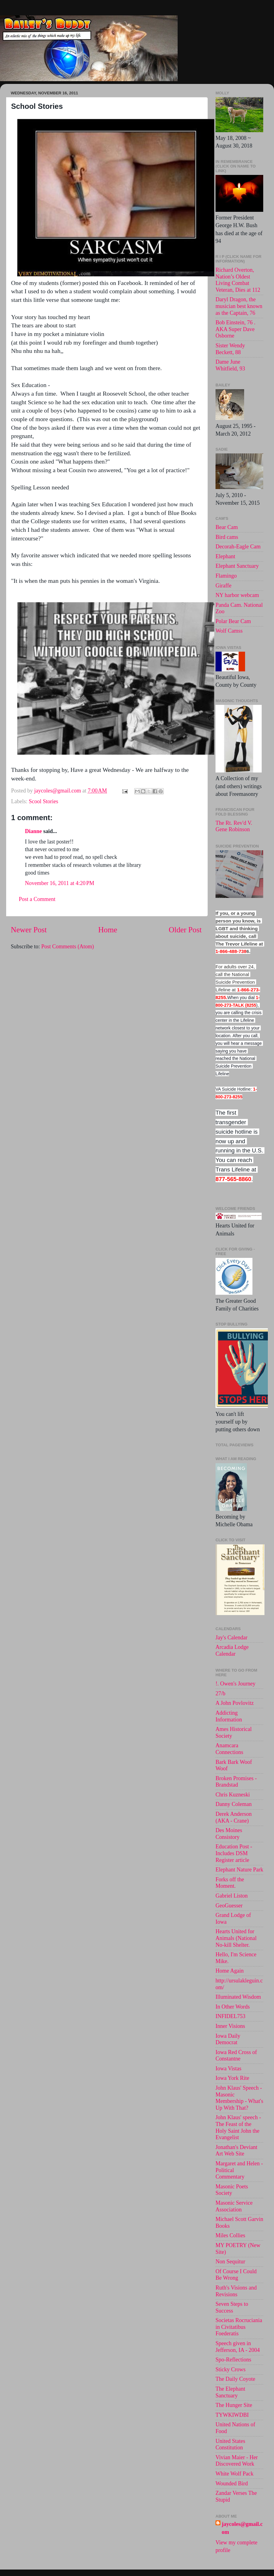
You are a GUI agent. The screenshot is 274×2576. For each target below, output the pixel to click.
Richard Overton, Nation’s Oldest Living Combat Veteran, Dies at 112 (238, 280)
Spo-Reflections (233, 2360)
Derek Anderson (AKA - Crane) (234, 1817)
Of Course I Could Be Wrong (236, 2274)
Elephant (225, 556)
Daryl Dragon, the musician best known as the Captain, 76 (239, 306)
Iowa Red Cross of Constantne (236, 2055)
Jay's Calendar (232, 1637)
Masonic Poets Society (232, 2189)
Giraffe (224, 586)
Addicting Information (229, 1716)
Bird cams (227, 537)
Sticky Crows (231, 2369)
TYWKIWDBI (232, 2415)
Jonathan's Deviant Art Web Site (236, 2150)
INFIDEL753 (230, 2016)
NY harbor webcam (237, 595)
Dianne (33, 831)
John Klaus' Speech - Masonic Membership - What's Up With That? (239, 2098)
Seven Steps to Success (232, 2307)
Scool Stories (43, 801)
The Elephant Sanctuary (230, 2392)
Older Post (185, 930)
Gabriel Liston (232, 1896)
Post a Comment (37, 899)
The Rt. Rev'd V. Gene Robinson (234, 826)
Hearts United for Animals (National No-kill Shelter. (236, 1938)
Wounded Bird (232, 2483)
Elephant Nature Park (239, 1870)
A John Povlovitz (235, 1703)
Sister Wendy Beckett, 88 (230, 348)
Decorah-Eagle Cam (238, 546)
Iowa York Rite (232, 2078)
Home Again (230, 1971)
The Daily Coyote (235, 2379)
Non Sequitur (230, 2261)
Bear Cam (227, 527)
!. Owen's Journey (236, 1684)
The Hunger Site (234, 2405)
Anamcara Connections (229, 1748)
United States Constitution (230, 2444)
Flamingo (226, 576)
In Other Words (233, 2007)
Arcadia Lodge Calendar (232, 1650)
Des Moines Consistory (229, 1833)
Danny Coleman (234, 1804)
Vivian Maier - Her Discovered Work (237, 2460)
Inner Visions (230, 2026)
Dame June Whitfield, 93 (230, 365)
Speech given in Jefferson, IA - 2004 (238, 2346)
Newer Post (29, 930)
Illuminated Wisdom (238, 1997)
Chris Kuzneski (233, 1795)
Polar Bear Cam (233, 621)
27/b (220, 1693)
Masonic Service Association (234, 2206)
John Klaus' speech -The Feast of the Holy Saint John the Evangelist (238, 2127)
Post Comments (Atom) (67, 946)
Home (107, 930)
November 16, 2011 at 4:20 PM (59, 883)
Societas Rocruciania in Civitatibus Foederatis (239, 2327)
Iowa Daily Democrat (228, 2039)
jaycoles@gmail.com (242, 2528)
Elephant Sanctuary (237, 566)
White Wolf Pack (234, 2474)
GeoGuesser (229, 1905)
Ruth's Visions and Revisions (236, 2291)
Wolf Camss (229, 631)
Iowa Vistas (228, 2068)
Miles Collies (230, 2235)
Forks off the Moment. (230, 1882)
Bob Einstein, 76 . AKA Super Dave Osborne (236, 329)
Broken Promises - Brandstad (236, 1781)
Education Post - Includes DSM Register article (234, 1853)
